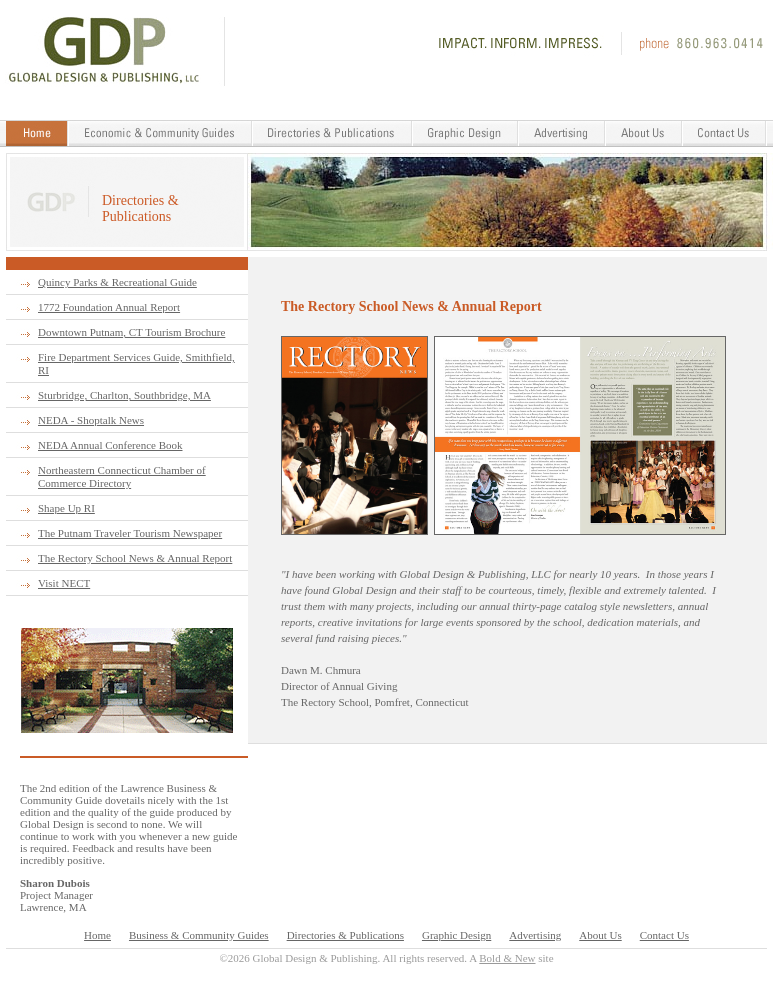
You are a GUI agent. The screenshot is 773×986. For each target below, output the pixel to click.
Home (97, 935)
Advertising (535, 935)
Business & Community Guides (199, 935)
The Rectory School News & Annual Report (135, 558)
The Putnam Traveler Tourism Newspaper (130, 533)
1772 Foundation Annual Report (109, 307)
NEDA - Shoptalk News (91, 420)
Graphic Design (456, 935)
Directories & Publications (345, 935)
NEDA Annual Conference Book (110, 445)
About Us (600, 935)
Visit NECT (64, 583)
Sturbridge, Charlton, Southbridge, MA (124, 395)
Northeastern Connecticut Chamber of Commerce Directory (122, 476)
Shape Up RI (66, 508)
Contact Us (664, 935)
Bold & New (507, 958)
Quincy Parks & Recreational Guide (117, 282)
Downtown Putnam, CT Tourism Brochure (131, 332)
